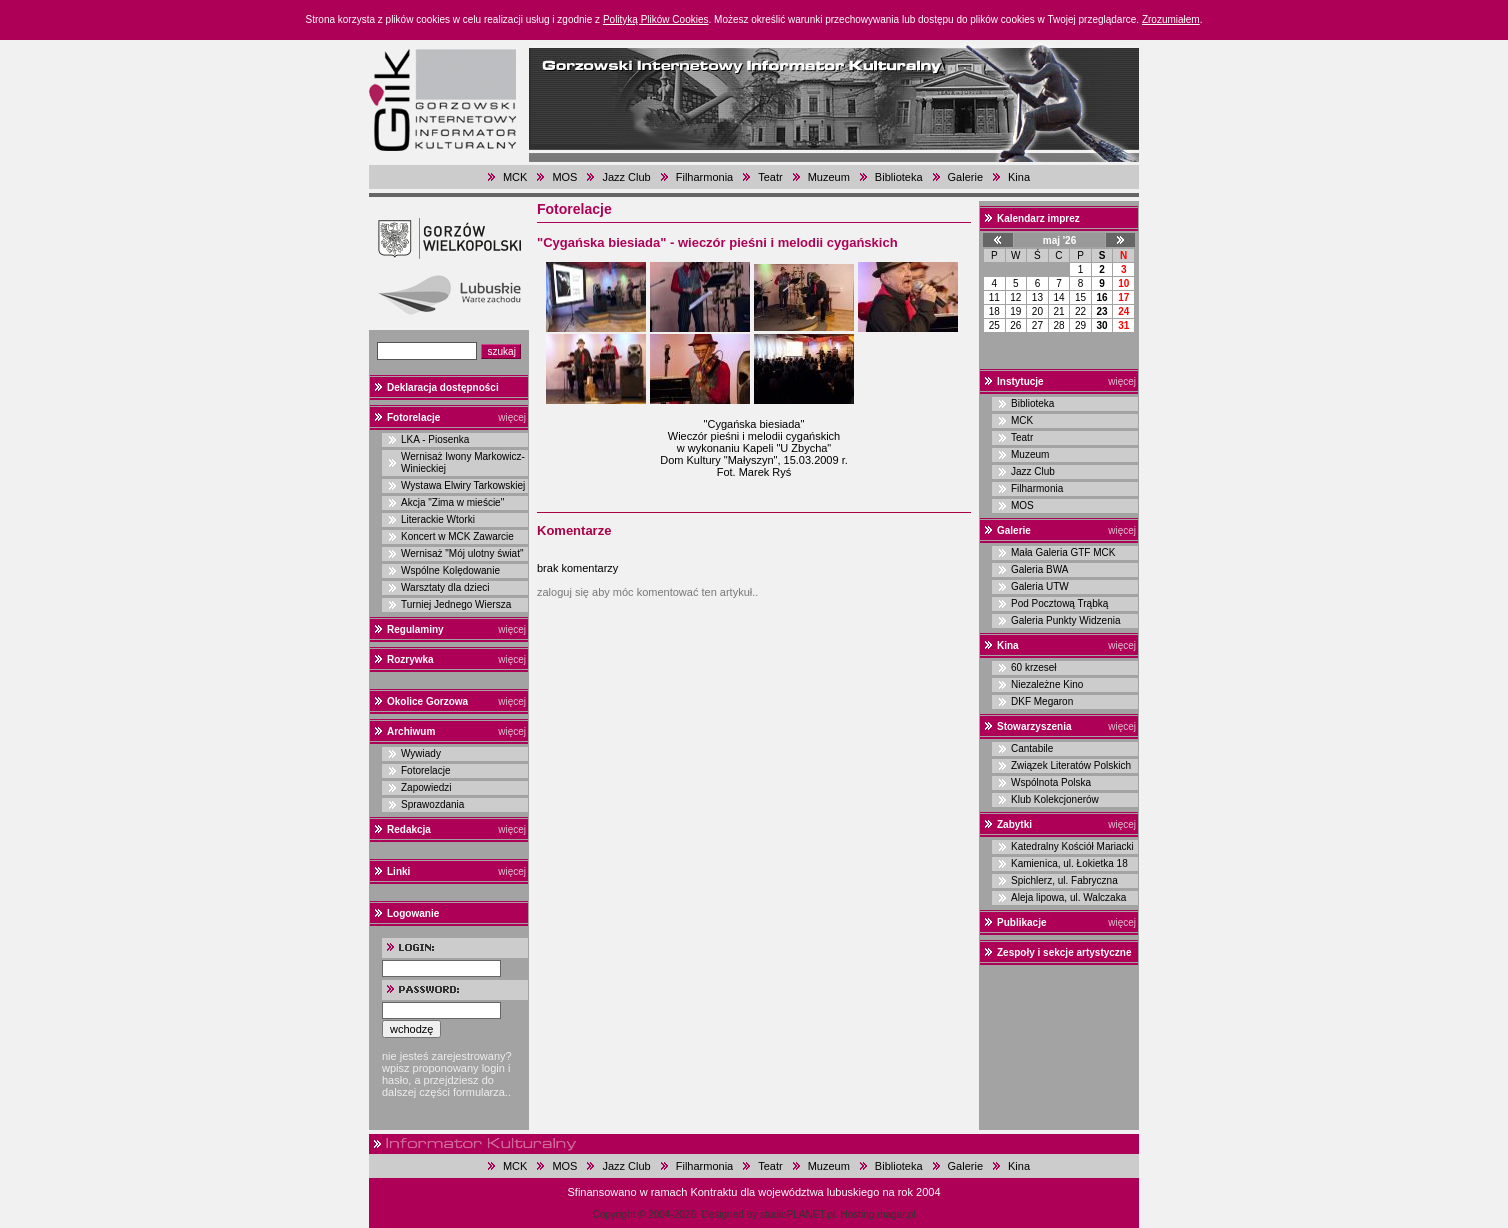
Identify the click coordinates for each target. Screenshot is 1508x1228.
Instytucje (1020, 381)
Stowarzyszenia (1034, 726)
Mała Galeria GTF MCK (1063, 552)
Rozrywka (410, 659)
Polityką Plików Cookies (656, 19)
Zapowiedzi (426, 787)
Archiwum (411, 731)
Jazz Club (626, 177)
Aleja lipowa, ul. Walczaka (1068, 897)
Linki (398, 871)
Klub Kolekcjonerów (1055, 799)
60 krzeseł (1034, 667)
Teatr (770, 177)
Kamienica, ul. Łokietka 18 (1069, 863)
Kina (1019, 177)
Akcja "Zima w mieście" (452, 502)
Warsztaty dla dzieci (445, 587)
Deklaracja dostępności (443, 387)
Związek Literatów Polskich (1071, 765)
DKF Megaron (1042, 701)
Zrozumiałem (1171, 19)
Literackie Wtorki (438, 519)
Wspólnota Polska (1051, 782)
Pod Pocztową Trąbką (1059, 603)
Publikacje (1021, 922)
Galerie (965, 177)
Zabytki (1014, 824)
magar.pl (896, 1214)
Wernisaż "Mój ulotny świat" (462, 553)
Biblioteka (899, 177)
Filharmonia (704, 177)
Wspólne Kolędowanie (450, 570)
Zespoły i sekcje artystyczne (1064, 952)
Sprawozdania (432, 804)
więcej (512, 417)
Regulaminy (415, 629)
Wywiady (421, 753)
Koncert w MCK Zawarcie (457, 536)
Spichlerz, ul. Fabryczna (1064, 880)
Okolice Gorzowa (427, 701)
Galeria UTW (1040, 586)
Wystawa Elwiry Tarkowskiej (463, 485)
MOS (564, 177)
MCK (515, 177)
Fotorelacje (413, 417)
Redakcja (409, 829)
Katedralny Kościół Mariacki (1072, 846)
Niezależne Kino (1047, 684)
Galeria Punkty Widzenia (1066, 620)
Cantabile (1032, 748)
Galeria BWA (1039, 569)
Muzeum (829, 177)
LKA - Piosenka (435, 439)
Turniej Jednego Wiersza (456, 604)
